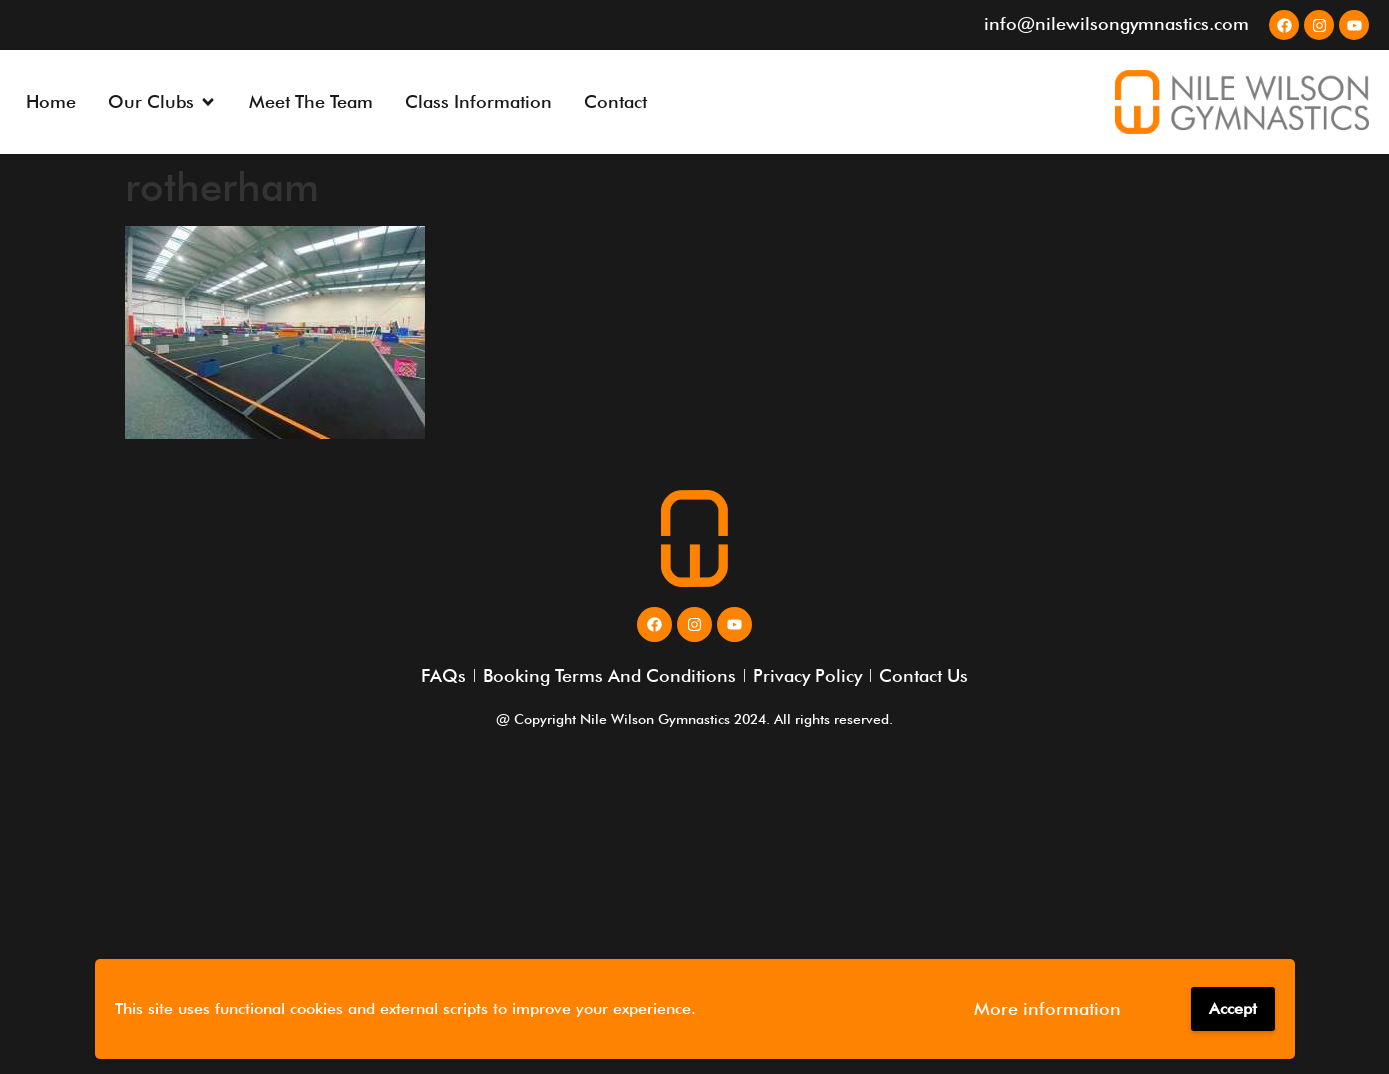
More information (1047, 1008)
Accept (1233, 1008)
